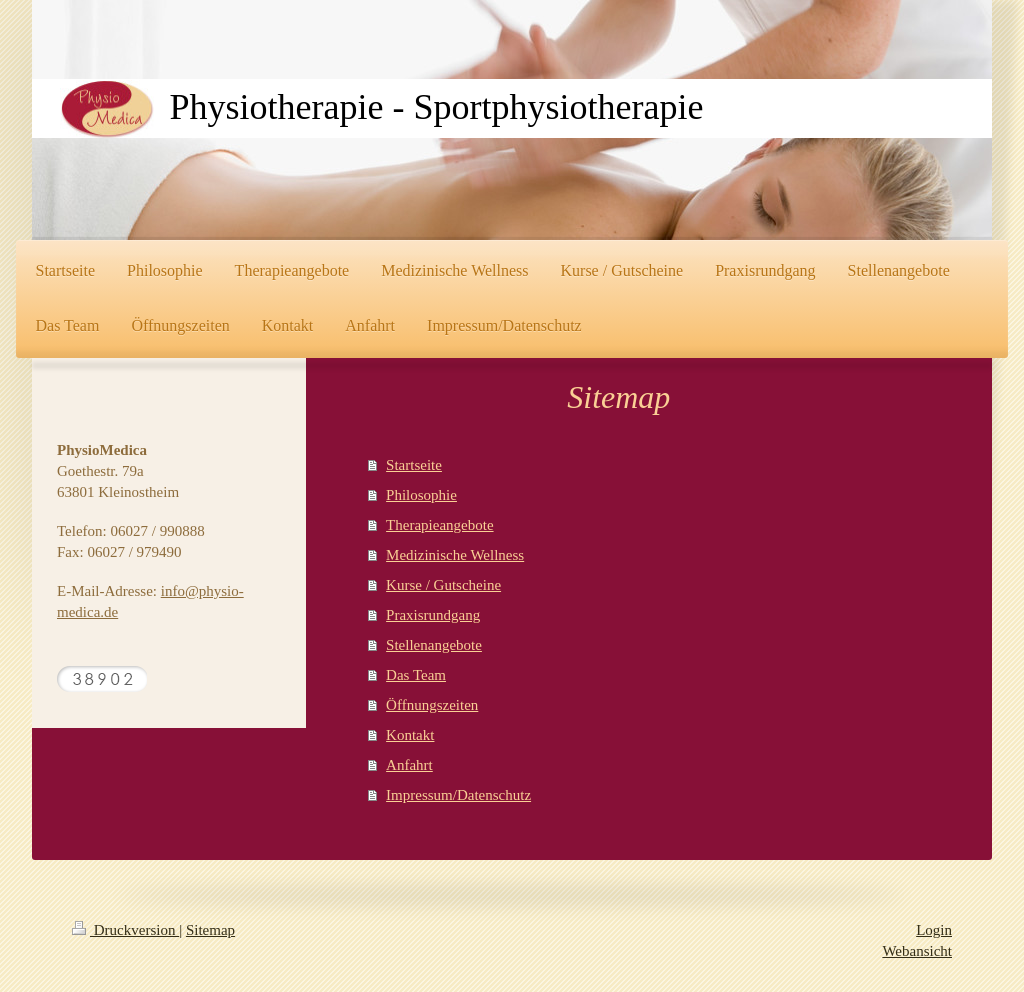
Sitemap (210, 930)
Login (934, 930)
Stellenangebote (434, 645)
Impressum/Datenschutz (458, 795)
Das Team (416, 675)
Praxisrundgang (433, 615)
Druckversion (125, 930)
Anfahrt (409, 765)
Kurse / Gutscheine (443, 585)
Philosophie (421, 495)
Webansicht (917, 951)
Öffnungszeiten (432, 705)
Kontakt (410, 735)
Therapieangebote (439, 525)
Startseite (414, 465)
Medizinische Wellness (455, 555)
